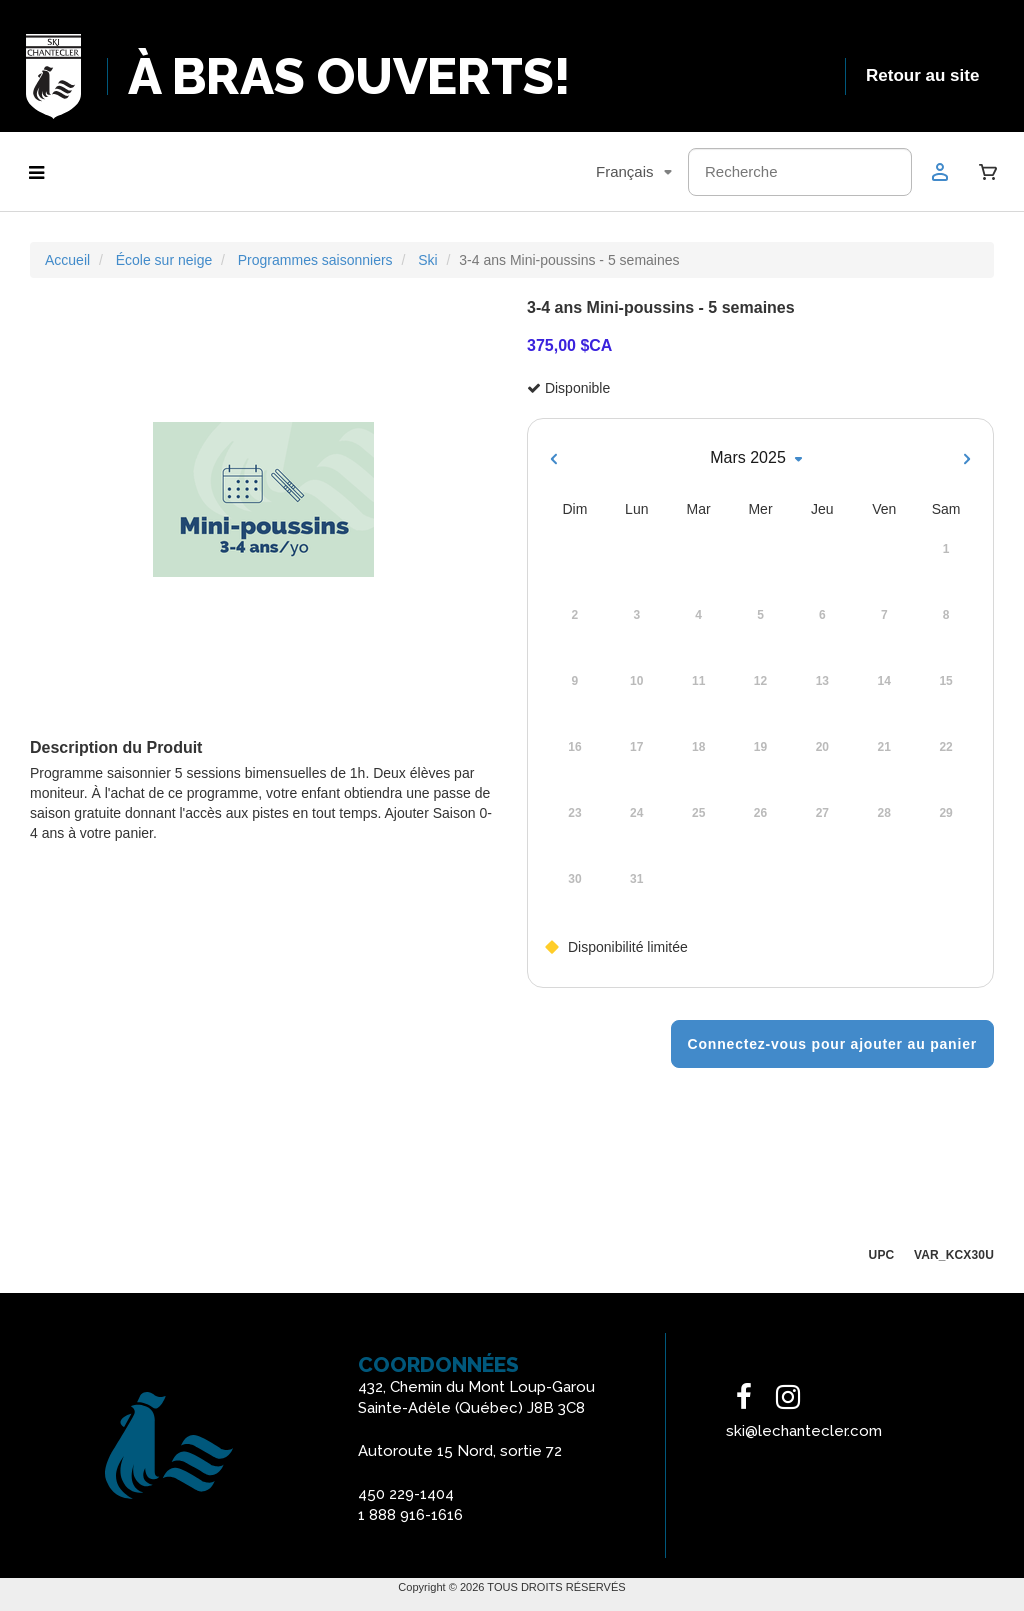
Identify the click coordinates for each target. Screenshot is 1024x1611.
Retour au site (922, 75)
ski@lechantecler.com (804, 1431)
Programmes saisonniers (315, 260)
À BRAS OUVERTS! (349, 76)
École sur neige (164, 260)
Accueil (67, 260)
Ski (427, 260)
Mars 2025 (760, 459)
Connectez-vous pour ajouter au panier (832, 1044)
